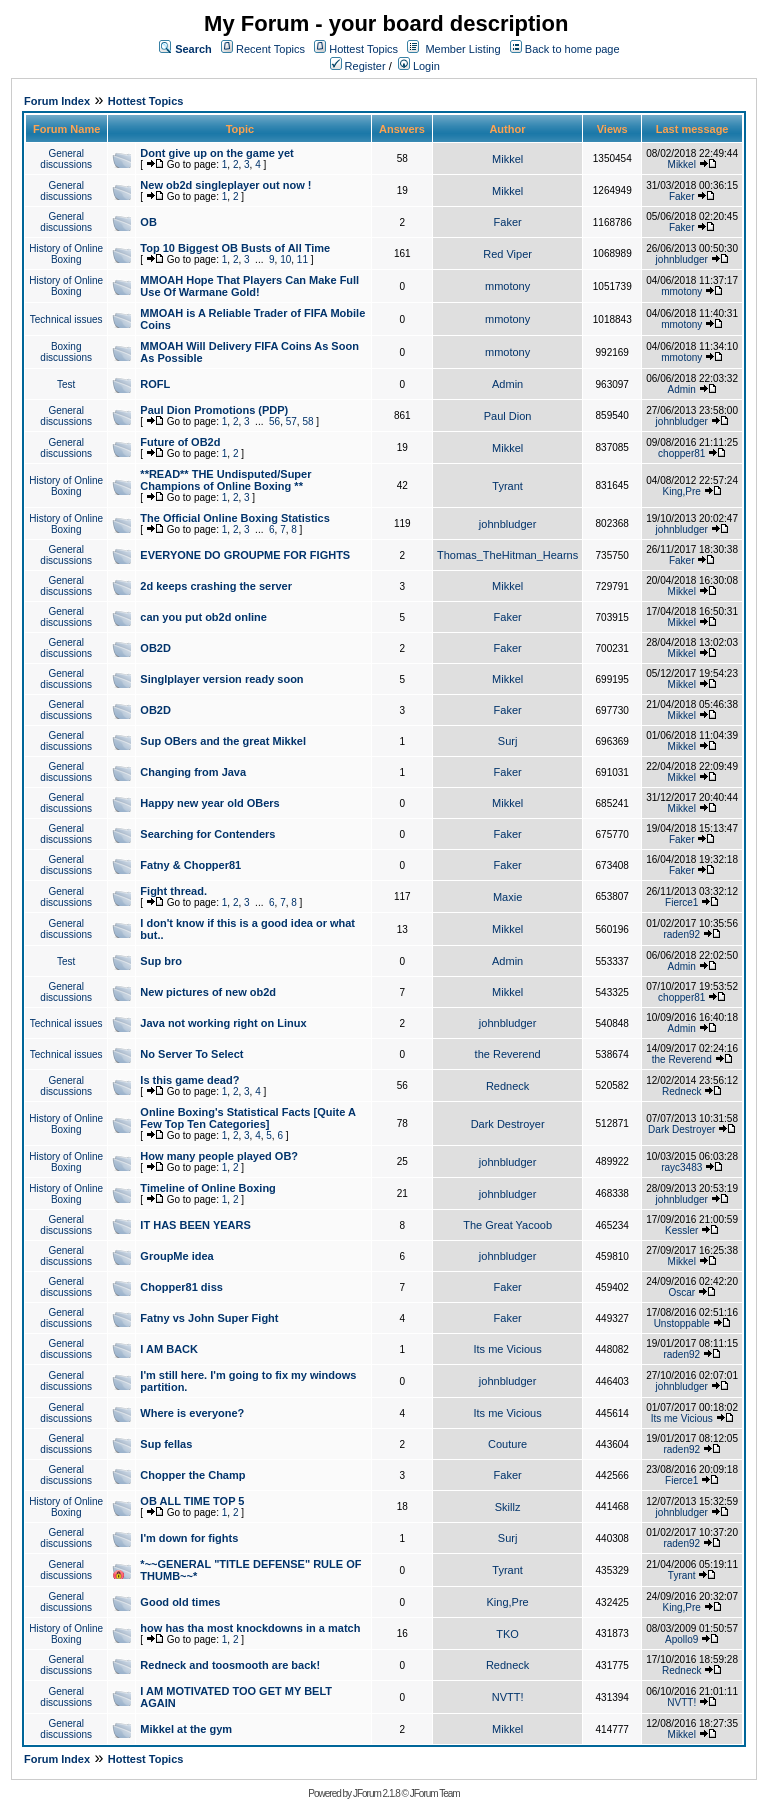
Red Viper (507, 254)
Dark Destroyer (508, 1124)
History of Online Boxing (66, 254)
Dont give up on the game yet (216, 153)
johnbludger (682, 259)
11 (302, 259)
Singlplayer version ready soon (221, 679)
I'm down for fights (189, 1538)
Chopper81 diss (181, 1287)
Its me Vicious (507, 1349)
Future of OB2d (180, 442)
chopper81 (681, 453)
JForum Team (435, 1793)
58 (307, 421)
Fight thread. (173, 891)
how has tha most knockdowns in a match (250, 1628)
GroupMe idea (176, 1256)
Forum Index (57, 101)
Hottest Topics (363, 49)
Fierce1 (681, 902)
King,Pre (682, 491)
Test (66, 384)
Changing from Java (193, 772)
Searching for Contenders (207, 834)
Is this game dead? (189, 1080)
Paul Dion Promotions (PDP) (214, 410)
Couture (507, 1444)
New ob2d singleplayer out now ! (225, 185)
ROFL (155, 384)
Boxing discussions (66, 352)
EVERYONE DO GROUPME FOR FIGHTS (245, 555)
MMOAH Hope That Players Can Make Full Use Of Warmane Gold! (249, 286)
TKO (507, 1634)
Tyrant (507, 486)
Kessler (681, 1230)
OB (148, 222)
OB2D (155, 648)
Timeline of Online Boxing (207, 1188)
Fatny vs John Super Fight (209, 1318)
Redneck (507, 1086)
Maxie (507, 897)
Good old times (180, 1602)
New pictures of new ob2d (208, 992)
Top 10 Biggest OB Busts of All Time (235, 248)
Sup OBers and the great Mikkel (223, 741)
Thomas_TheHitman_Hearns (507, 555)
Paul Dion (508, 416)
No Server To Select (191, 1054)
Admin (507, 384)
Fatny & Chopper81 (190, 865)
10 (285, 259)
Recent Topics (270, 49)
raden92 (681, 934)
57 (291, 421)
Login (419, 66)
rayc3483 (681, 1167)
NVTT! (508, 1697)
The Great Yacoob (507, 1225)
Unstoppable (682, 1323)
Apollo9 (681, 1639)
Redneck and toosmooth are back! (230, 1665)
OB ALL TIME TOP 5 (192, 1501)
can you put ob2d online (203, 617)
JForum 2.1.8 (376, 1793)
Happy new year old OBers (209, 803)
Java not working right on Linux (223, 1023)
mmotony (507, 286)
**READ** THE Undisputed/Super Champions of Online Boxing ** (225, 480)
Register (358, 66)
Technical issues (66, 319)
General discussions (66, 159)
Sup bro (161, 961)
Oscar (681, 1292)
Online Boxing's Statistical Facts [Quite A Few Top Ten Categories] (247, 1118)
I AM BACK (169, 1349)
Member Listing (462, 49)
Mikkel (507, 159)
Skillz (508, 1507)
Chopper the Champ (192, 1475)
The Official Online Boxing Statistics (234, 518)
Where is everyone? (192, 1413)
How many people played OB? (219, 1156)
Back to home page (572, 49)
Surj (508, 741)
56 (274, 421)
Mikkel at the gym (186, 1729)
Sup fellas (166, 1444)
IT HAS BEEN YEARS (195, 1225)
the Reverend (508, 1054)
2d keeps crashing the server (216, 586)
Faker (682, 196)
